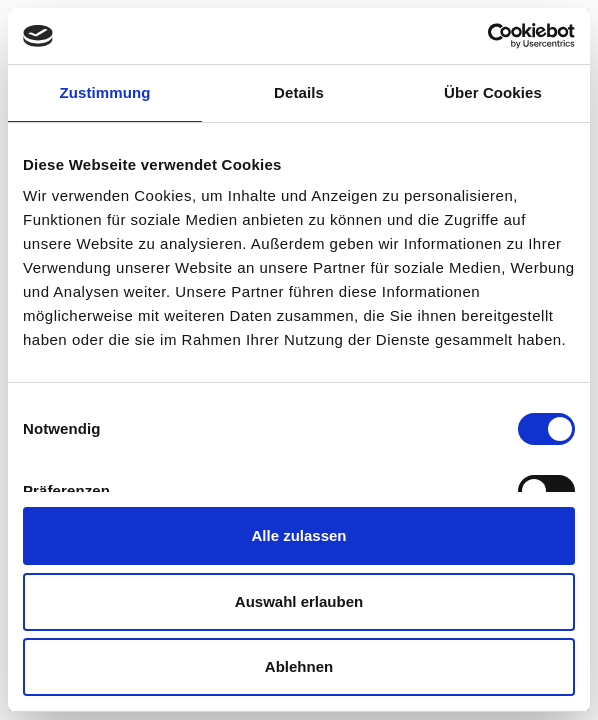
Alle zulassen (298, 535)
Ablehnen (299, 666)
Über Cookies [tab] (493, 92)
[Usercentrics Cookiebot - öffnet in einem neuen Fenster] (487, 36)
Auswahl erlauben (299, 601)
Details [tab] (299, 92)
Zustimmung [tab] (105, 92)
